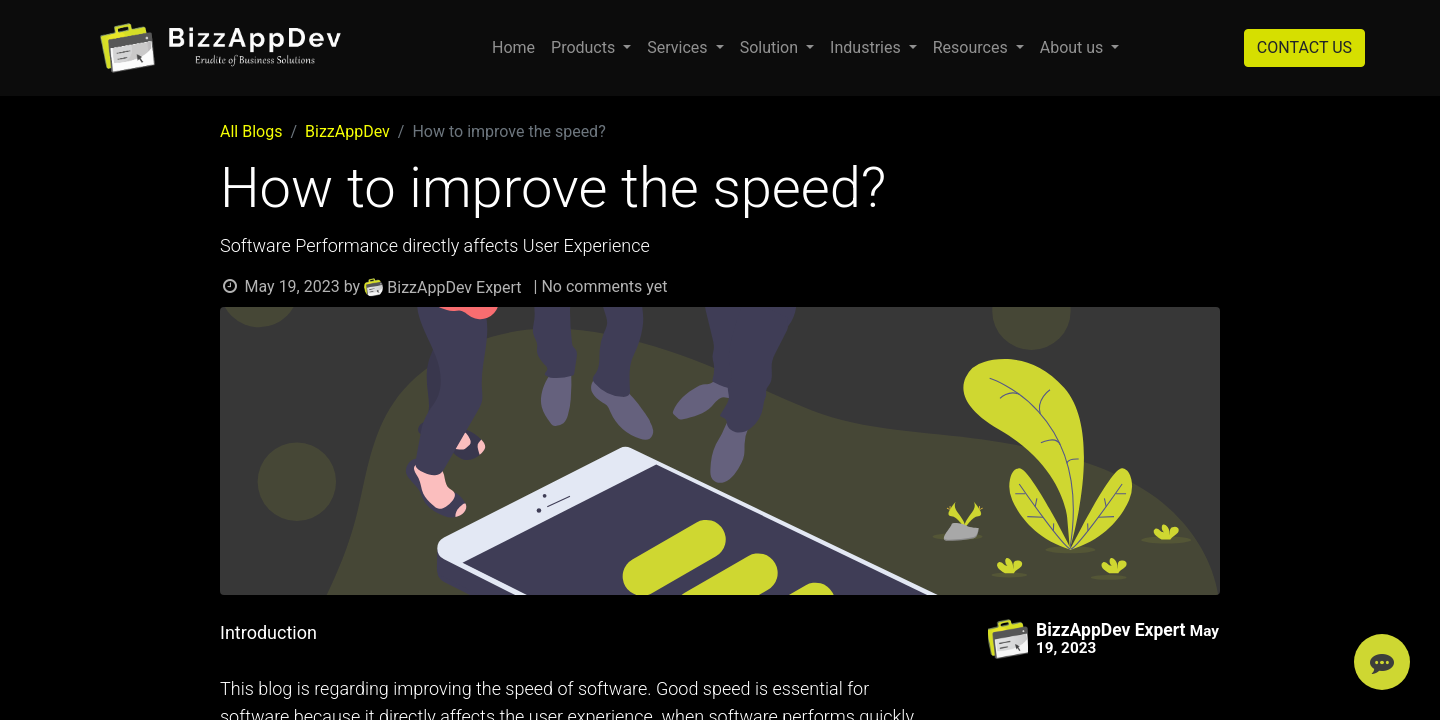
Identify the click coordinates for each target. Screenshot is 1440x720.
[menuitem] (513, 48)
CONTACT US (1304, 47)
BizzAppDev (347, 131)
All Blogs (251, 131)
